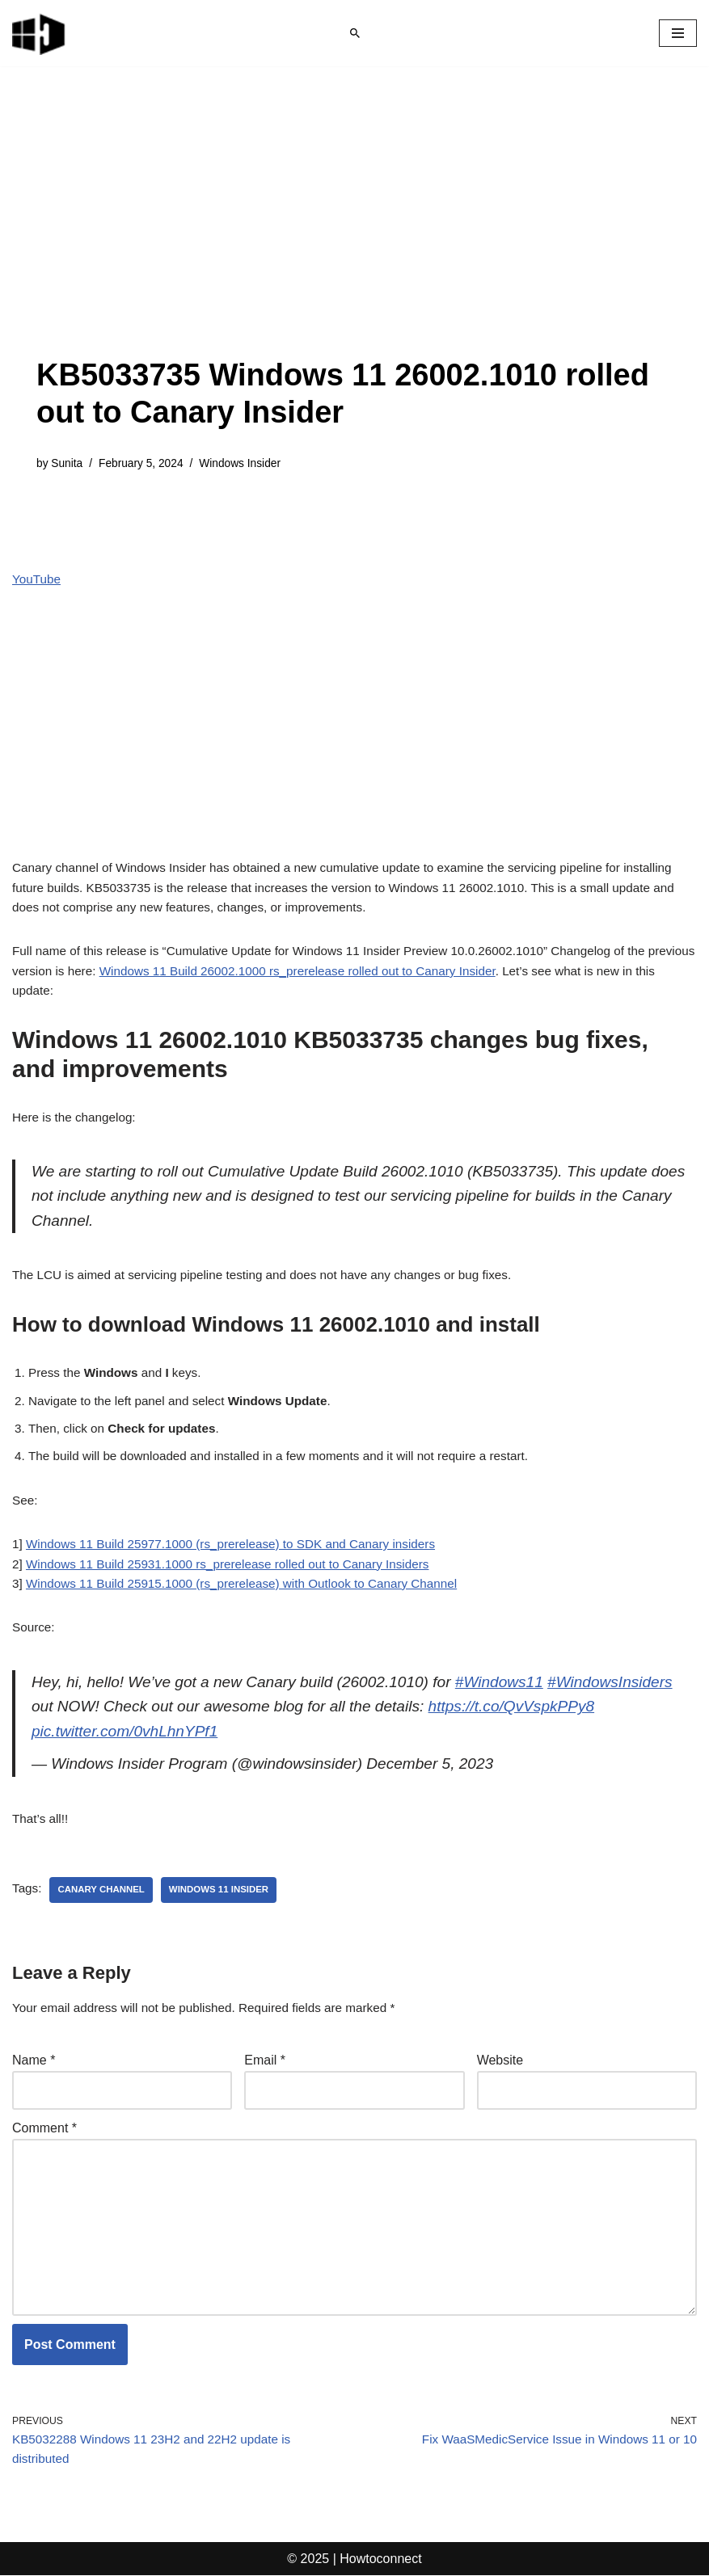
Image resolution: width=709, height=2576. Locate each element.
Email (264, 2049)
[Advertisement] (354, 236)
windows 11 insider (227, 1878)
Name (33, 2049)
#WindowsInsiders (97, 1691)
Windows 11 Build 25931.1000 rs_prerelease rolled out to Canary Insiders (238, 1544)
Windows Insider (249, 463)
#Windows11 (522, 1665)
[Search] (355, 33)
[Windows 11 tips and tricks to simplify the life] (39, 33)
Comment (44, 2118)
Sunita (68, 463)
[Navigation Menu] (678, 33)
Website (500, 2049)
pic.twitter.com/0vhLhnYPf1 (308, 1717)
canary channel (104, 1878)
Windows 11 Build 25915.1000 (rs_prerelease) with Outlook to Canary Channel (253, 1565)
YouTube (37, 580)
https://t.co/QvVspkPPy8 (119, 1717)
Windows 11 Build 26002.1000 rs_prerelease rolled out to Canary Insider (364, 938)
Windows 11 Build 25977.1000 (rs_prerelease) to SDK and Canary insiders (241, 1523)
